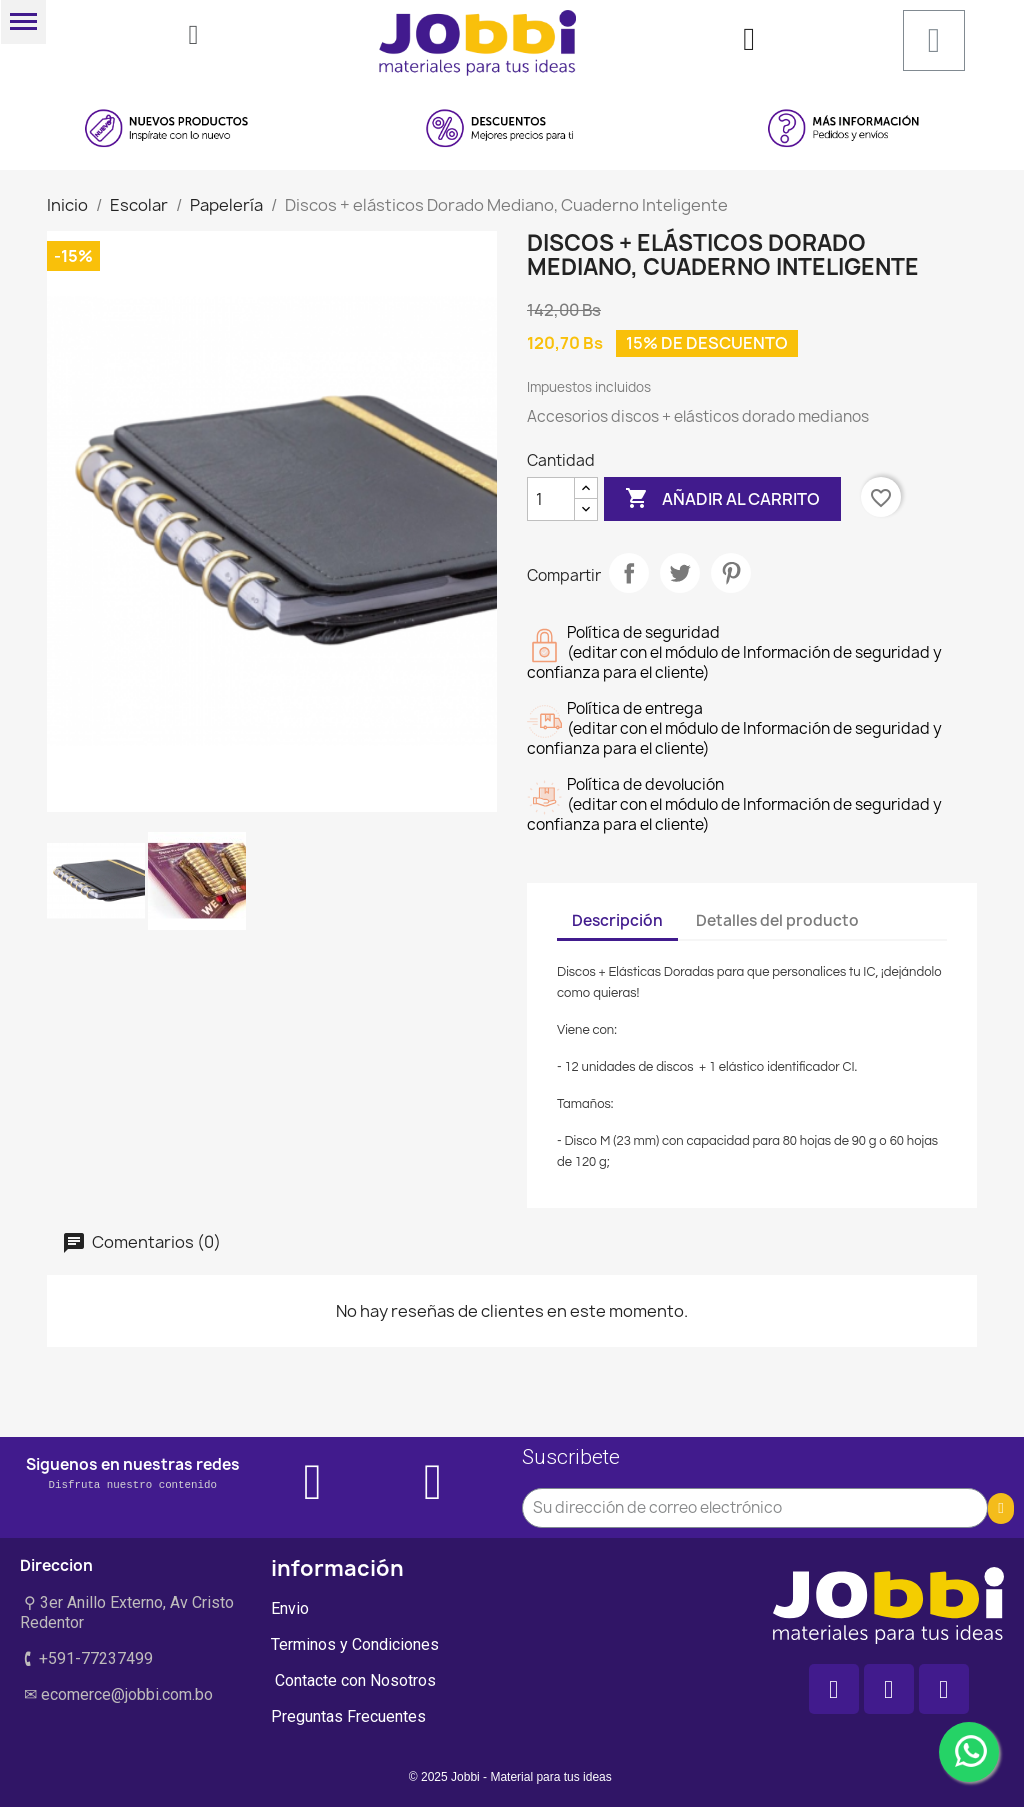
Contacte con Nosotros (353, 1680)
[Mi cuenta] (749, 39)
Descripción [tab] (617, 920)
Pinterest (731, 573)
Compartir (629, 573)
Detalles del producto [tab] (777, 920)
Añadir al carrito (722, 499)
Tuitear (680, 573)
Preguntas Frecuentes (348, 1716)
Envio (290, 1608)
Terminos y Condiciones (355, 1644)
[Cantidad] (551, 499)
